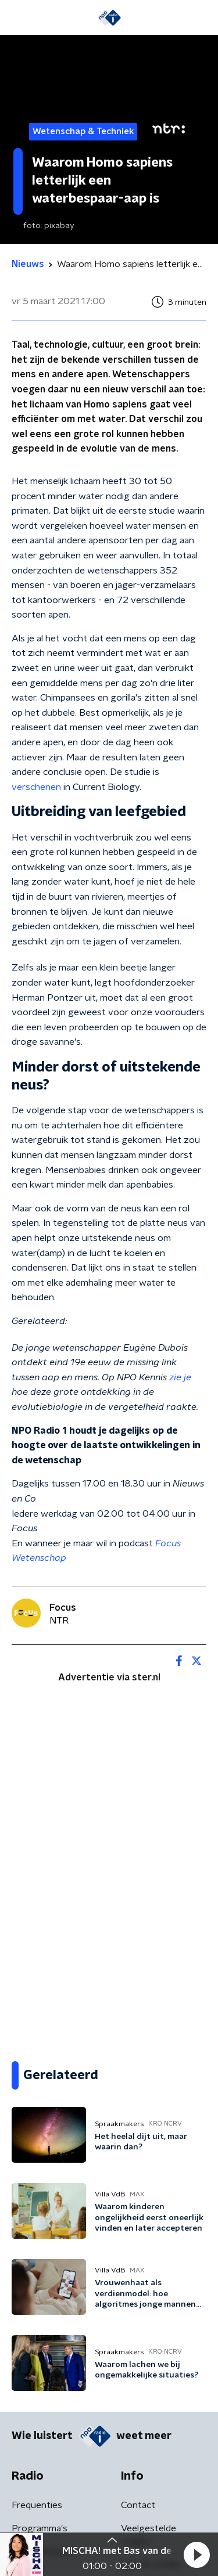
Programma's (39, 2528)
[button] (196, 2554)
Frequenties (37, 2505)
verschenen (36, 787)
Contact (138, 2505)
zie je (180, 1377)
